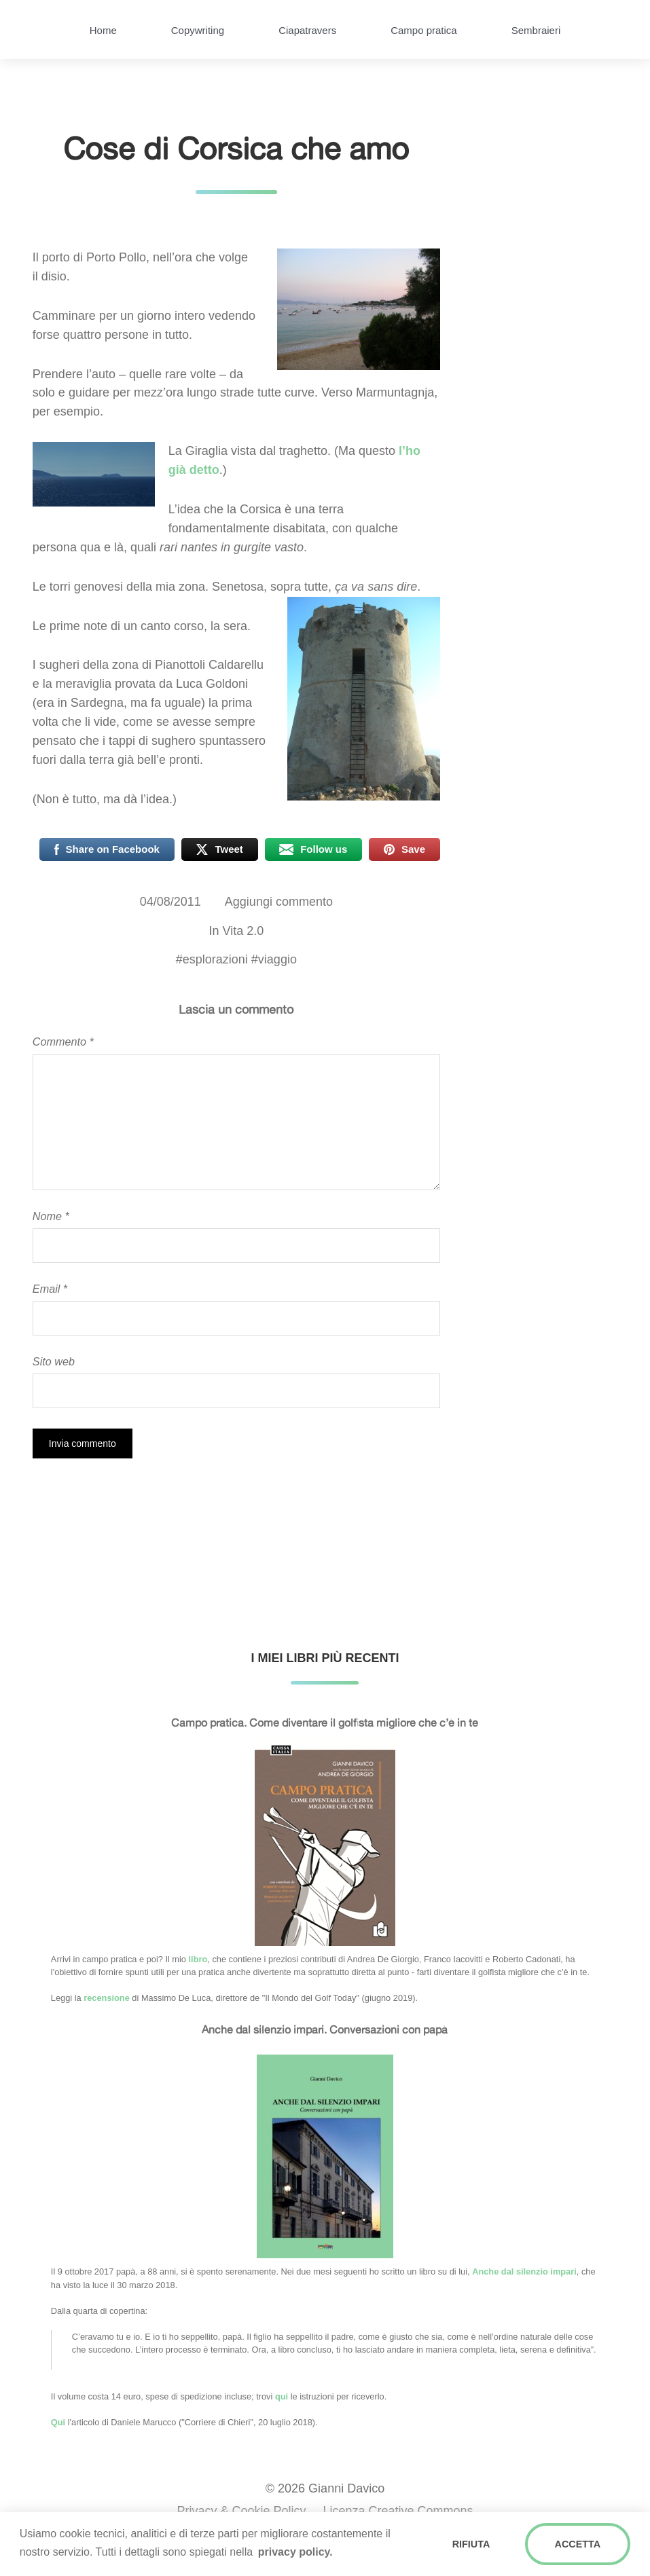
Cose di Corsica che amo (236, 148)
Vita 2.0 (243, 931)
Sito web (54, 1361)
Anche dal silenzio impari (524, 2271)
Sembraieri (536, 30)
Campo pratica (424, 30)
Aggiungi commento (279, 901)
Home (103, 30)
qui (281, 2396)
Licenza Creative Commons (398, 2511)
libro (198, 1959)
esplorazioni (215, 959)
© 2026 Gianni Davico (325, 2488)
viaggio (277, 959)
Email (50, 1288)
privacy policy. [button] (295, 2552)
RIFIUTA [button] (471, 2544)
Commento (63, 1041)
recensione (107, 1998)
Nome (51, 1216)
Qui (58, 2422)
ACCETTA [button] (578, 2544)
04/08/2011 (170, 901)
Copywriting (197, 30)
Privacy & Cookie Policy (241, 2511)
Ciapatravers (307, 30)
